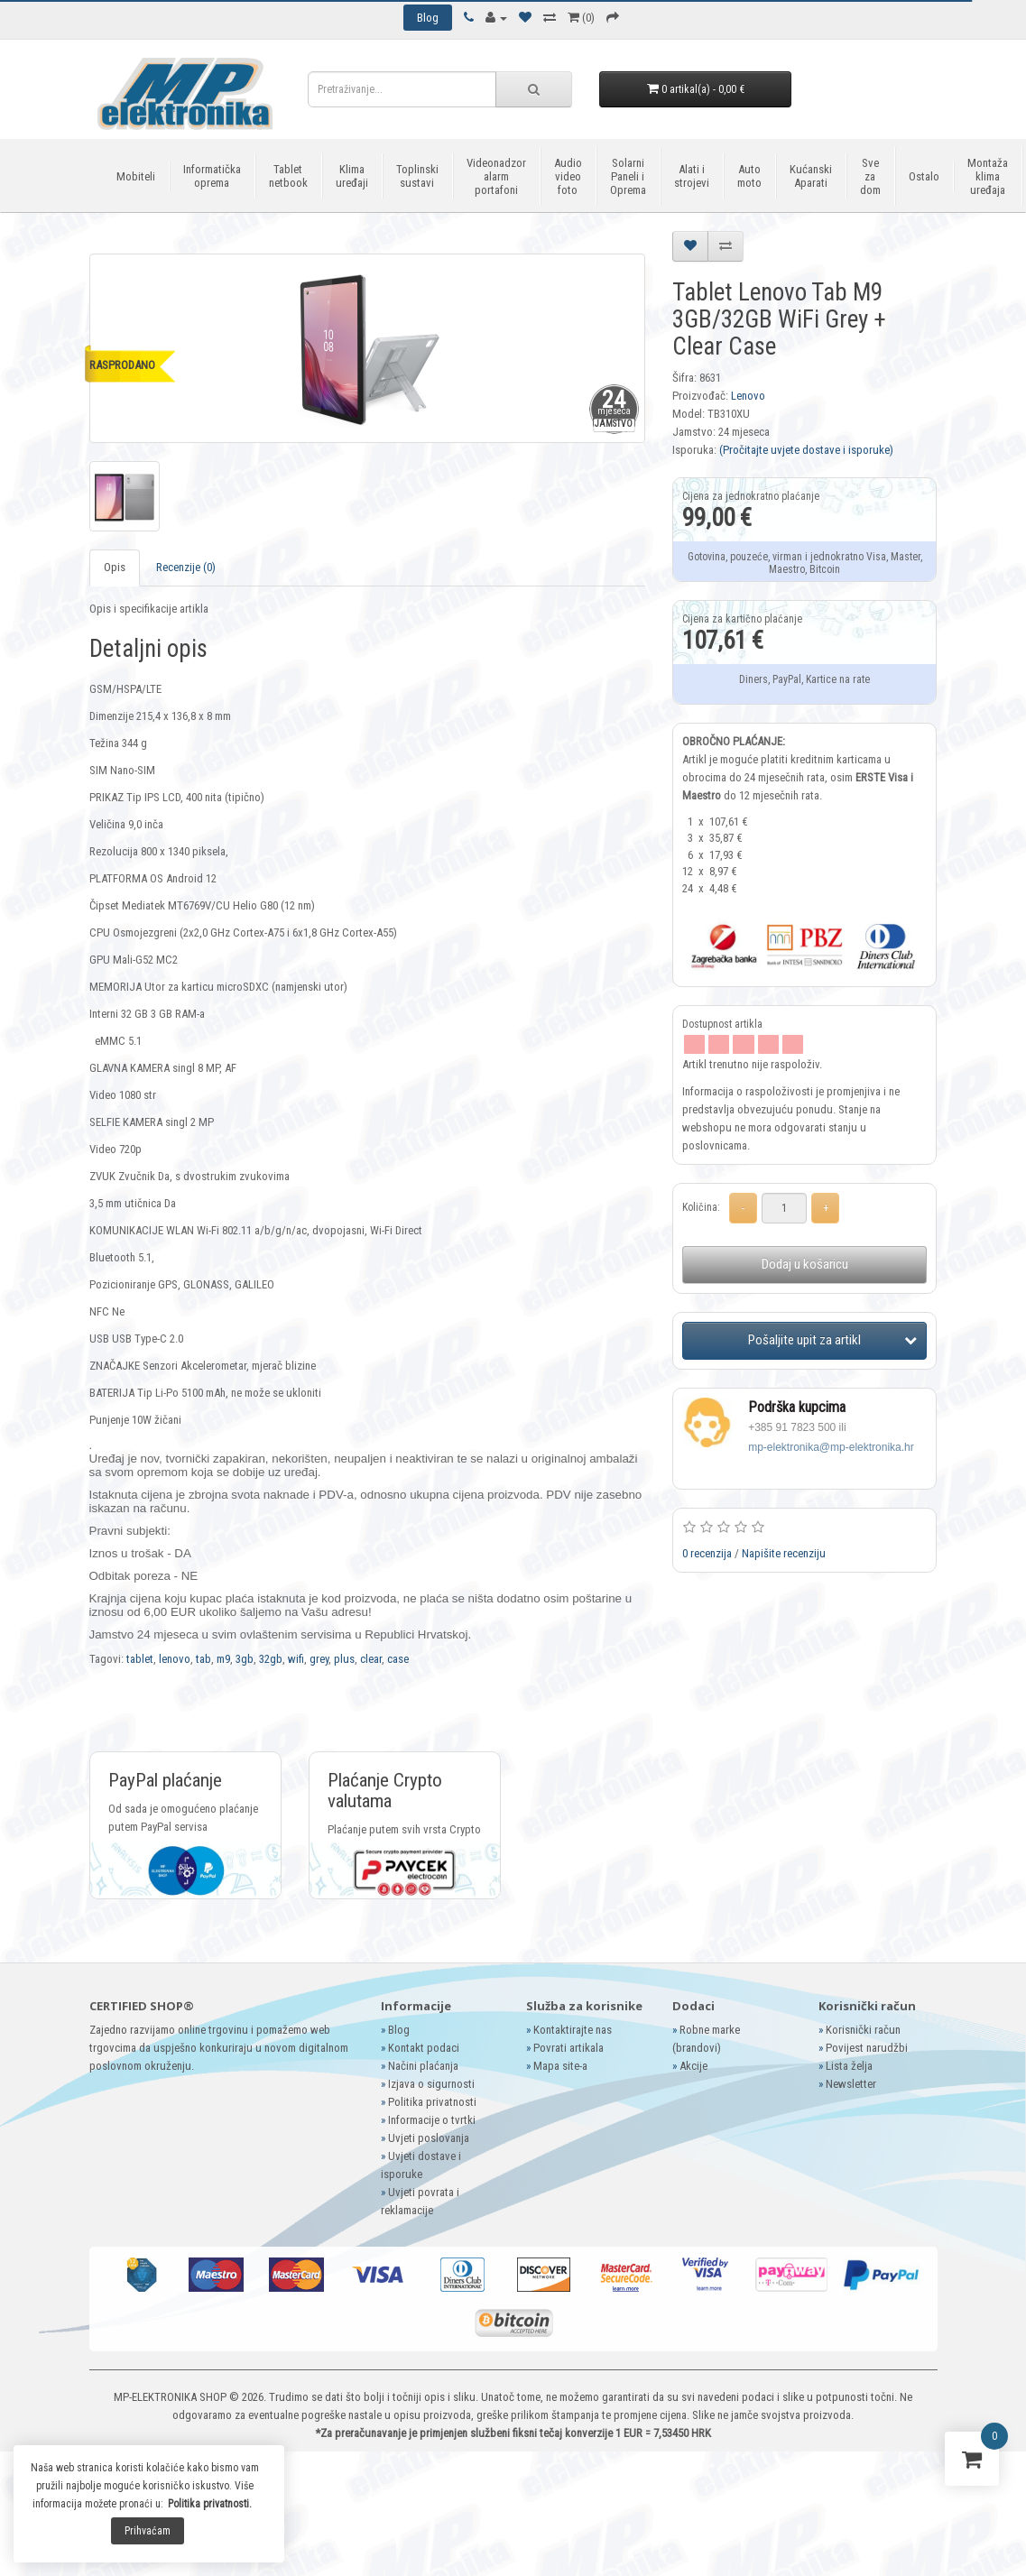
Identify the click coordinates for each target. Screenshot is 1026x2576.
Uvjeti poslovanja (428, 2138)
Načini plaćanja (423, 2066)
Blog (399, 2029)
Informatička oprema (212, 175)
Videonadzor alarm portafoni (496, 176)
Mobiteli (135, 176)
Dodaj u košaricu (805, 1264)
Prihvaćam (148, 2531)
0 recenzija (707, 1553)
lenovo (174, 1659)
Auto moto (749, 175)
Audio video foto (568, 176)
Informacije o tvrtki (432, 2120)
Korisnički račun (863, 2029)
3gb (245, 1659)
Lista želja (849, 2066)
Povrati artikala (568, 2047)
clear (371, 1659)
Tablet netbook (288, 175)
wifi (296, 1659)
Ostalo (924, 176)
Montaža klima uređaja (987, 176)
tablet (139, 1659)
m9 (223, 1659)
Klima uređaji (352, 175)
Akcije (693, 2066)
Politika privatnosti (432, 2102)
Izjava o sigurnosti (431, 2084)
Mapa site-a (560, 2066)
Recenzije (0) (186, 567)
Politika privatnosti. (210, 2504)
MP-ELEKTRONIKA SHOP (170, 2397)
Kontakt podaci (423, 2047)
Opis (114, 567)
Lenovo (748, 395)
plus (344, 1659)
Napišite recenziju (784, 1553)
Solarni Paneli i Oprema (628, 176)
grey (319, 1659)
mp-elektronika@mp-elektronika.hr (831, 1447)
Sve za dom (870, 176)
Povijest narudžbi (867, 2047)
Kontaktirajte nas (572, 2029)
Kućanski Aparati (811, 175)
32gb (270, 1659)
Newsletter (851, 2084)
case (398, 1659)
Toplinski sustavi (417, 175)
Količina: (701, 1207)
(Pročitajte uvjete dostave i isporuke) (806, 450)
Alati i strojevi (691, 175)
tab (203, 1659)
